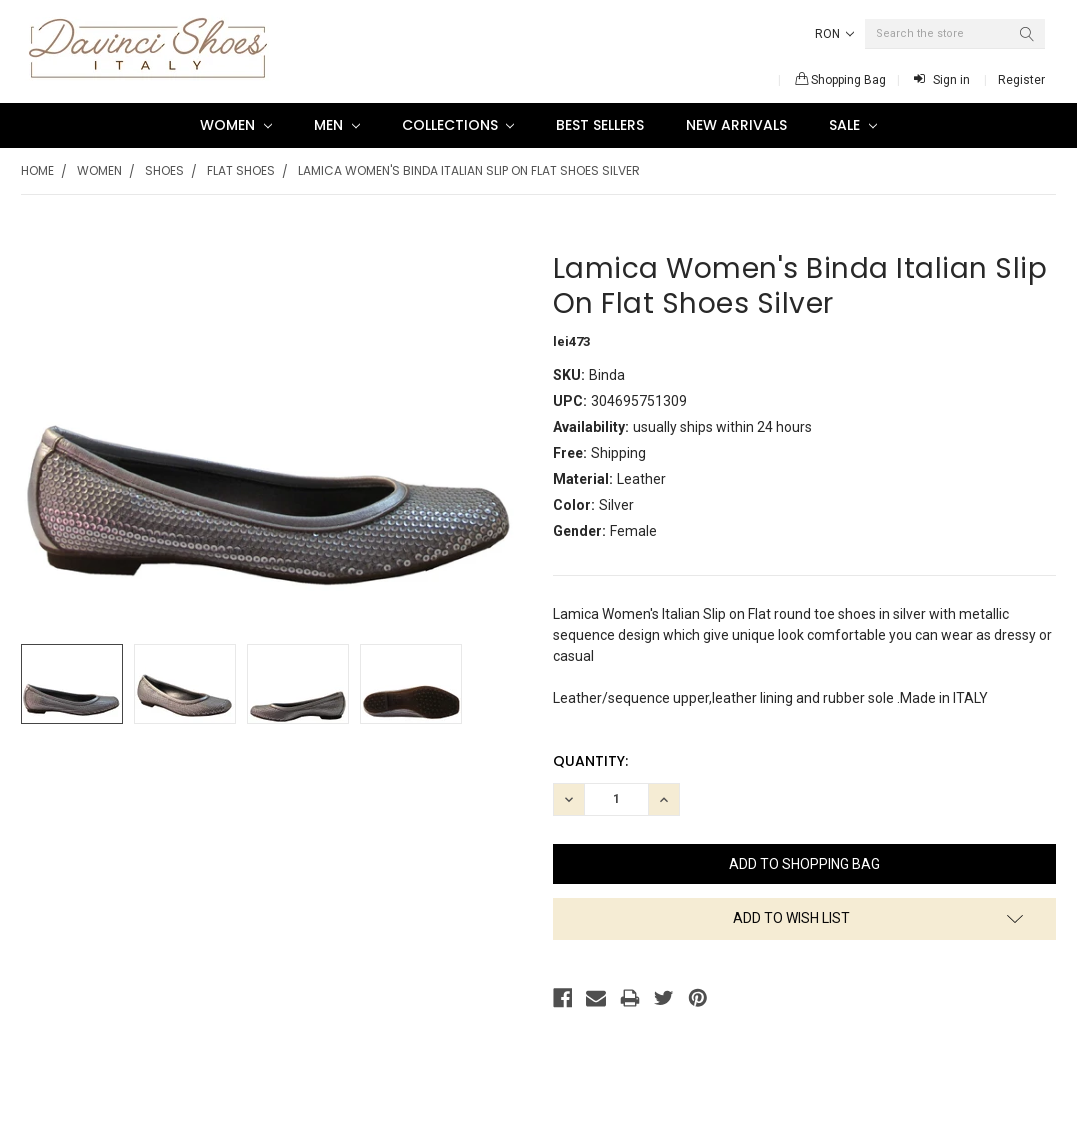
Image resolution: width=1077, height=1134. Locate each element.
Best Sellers (600, 125)
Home (37, 170)
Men (337, 125)
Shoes (164, 170)
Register (1021, 80)
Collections (458, 125)
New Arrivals (736, 125)
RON (834, 34)
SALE (853, 125)
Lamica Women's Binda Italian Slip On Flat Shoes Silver (469, 170)
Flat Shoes (241, 170)
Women (236, 125)
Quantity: (590, 761)
